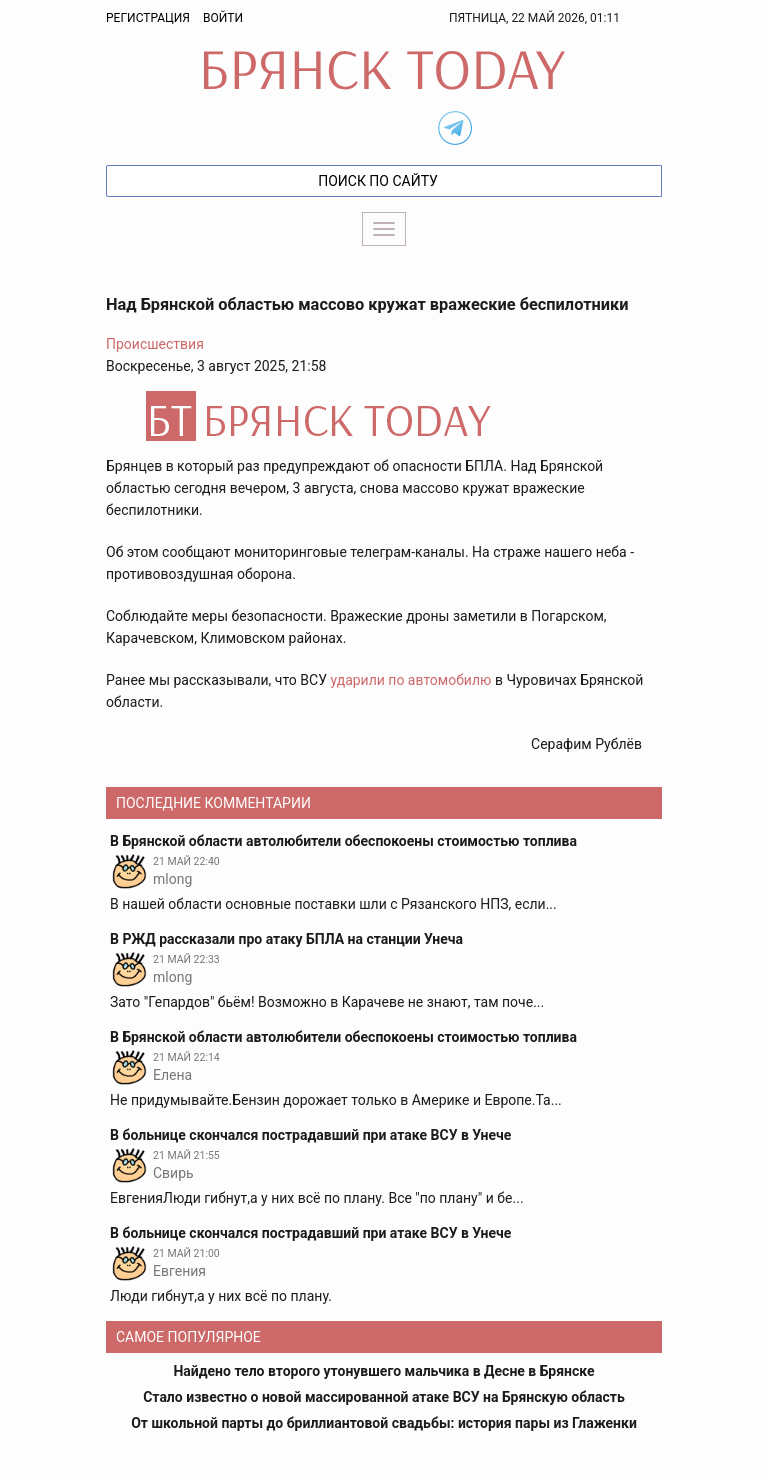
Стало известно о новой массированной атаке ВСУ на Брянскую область (384, 1397)
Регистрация (148, 18)
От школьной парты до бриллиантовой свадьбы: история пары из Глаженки (384, 1423)
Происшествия (155, 344)
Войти (223, 18)
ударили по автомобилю (410, 680)
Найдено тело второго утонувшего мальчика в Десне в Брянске (383, 1371)
